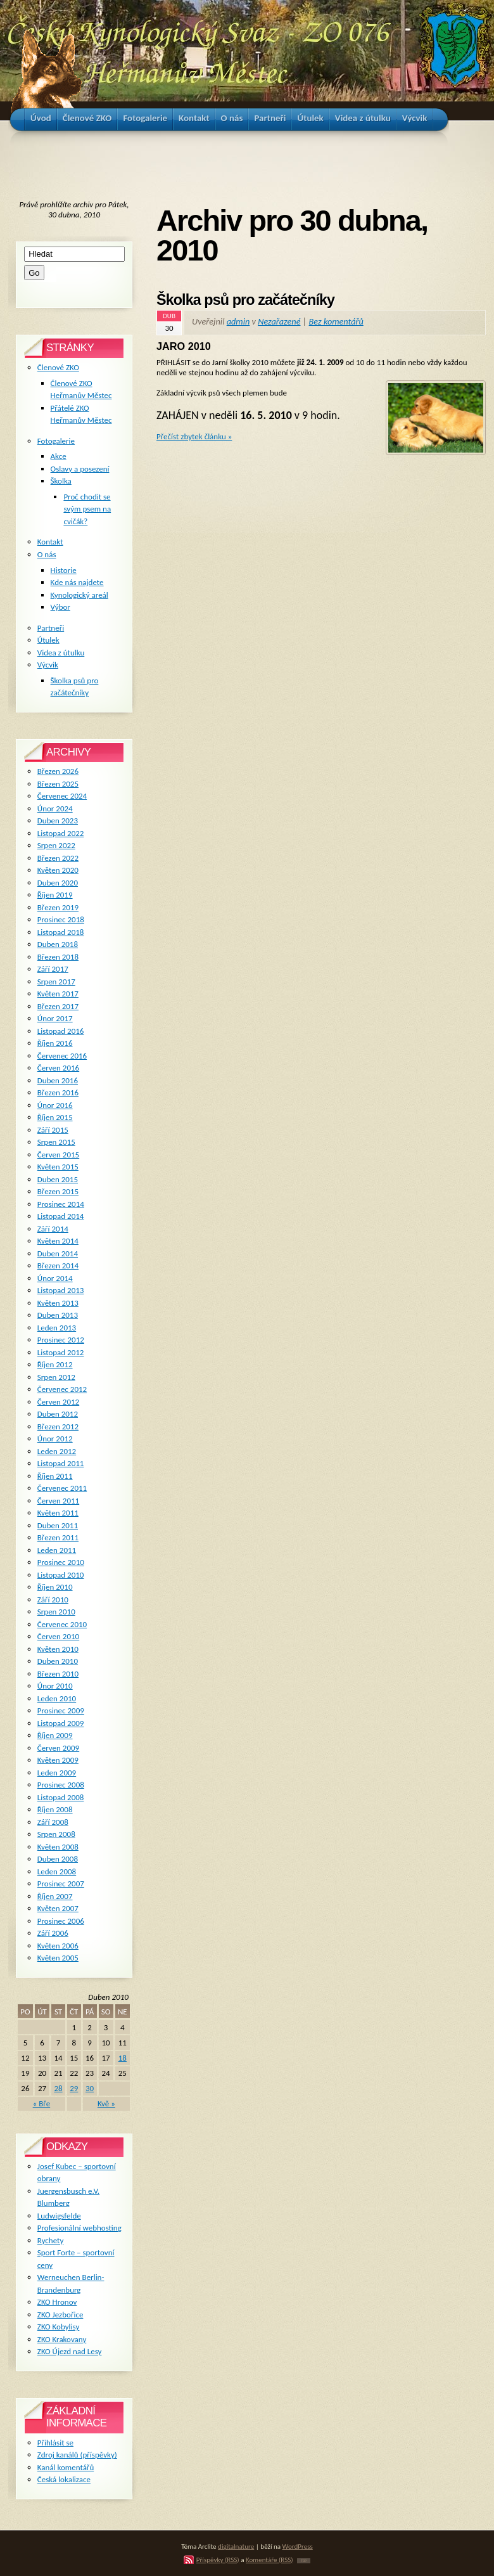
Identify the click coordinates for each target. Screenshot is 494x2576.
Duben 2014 (57, 1253)
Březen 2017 (58, 1006)
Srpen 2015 (56, 1142)
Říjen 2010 (55, 1587)
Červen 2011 (58, 1500)
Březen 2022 (58, 858)
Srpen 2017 (56, 981)
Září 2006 (52, 1933)
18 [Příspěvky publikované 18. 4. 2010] (122, 2058)
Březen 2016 (58, 1092)
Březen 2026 (58, 771)
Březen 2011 (58, 1537)
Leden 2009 (56, 1772)
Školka (61, 481)
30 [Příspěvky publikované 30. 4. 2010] (90, 2088)
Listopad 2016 (60, 1031)
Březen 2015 (58, 1191)
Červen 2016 (58, 1067)
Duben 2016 (57, 1080)
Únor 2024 (55, 808)
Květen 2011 (58, 1512)
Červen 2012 (58, 1402)
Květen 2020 (58, 870)
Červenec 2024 (62, 796)
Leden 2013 (56, 1327)
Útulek (48, 640)
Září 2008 (52, 1822)
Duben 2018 (57, 944)
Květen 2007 (58, 1908)
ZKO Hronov (57, 2302)
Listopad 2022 (60, 833)
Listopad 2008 (60, 1797)
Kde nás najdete (77, 582)
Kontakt (50, 541)
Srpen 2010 (56, 1611)
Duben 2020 (57, 882)
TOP (304, 2561)
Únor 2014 (55, 1278)
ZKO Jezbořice (60, 2314)
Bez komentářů (336, 321)
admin (238, 321)
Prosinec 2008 (60, 1784)
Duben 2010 (57, 1661)
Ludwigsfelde (59, 2215)
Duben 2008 (57, 1859)
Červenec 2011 (62, 1488)
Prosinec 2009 (60, 1710)
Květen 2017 (58, 993)
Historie (64, 570)
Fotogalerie (56, 441)
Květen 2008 (58, 1847)
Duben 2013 (57, 1315)
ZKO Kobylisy (58, 2326)
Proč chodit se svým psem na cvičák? (87, 509)
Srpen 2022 (56, 845)
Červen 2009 (58, 1748)
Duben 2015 (57, 1179)
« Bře (42, 2103)
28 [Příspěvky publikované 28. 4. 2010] (58, 2088)
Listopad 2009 (60, 1723)
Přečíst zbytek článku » (194, 436)
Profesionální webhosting (79, 2227)
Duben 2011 (57, 1525)
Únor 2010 (55, 1685)
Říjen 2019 (55, 894)
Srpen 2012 (56, 1377)
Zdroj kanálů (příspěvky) (77, 2454)
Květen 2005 (58, 1957)
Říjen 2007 (55, 1896)
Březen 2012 (58, 1426)
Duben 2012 (57, 1414)
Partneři (50, 628)
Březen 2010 (58, 1673)
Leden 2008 (56, 1871)
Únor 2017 (55, 1018)
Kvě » (106, 2103)
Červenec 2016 (62, 1055)
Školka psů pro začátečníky (245, 300)
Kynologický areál (79, 595)
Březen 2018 (58, 957)
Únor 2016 (55, 1105)
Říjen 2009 (55, 1735)
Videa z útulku (60, 652)
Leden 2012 (56, 1451)
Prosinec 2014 (60, 1204)
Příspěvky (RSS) (217, 2559)
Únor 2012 (55, 1438)
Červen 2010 (58, 1636)
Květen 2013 (58, 1303)
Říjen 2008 (55, 1809)
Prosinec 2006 (60, 1921)
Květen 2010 (58, 1649)
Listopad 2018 (60, 932)
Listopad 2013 (60, 1290)
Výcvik (47, 664)
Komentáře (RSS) (269, 2559)
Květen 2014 (58, 1241)
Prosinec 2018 (60, 919)
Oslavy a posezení (80, 468)
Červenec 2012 (62, 1389)
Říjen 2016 (55, 1043)
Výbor (60, 607)
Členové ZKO (58, 367)
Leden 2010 (56, 1698)
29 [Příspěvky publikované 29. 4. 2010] (74, 2088)
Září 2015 (52, 1130)
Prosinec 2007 (60, 1883)
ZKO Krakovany (61, 2339)
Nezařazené (279, 321)
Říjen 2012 (55, 1364)
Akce (58, 456)
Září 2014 (52, 1228)
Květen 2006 (58, 1945)
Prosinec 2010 (60, 1562)
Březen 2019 (58, 907)
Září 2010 (52, 1599)
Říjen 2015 (55, 1117)
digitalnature (236, 2546)
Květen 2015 (58, 1166)
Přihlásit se (55, 2442)
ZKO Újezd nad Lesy (69, 2351)
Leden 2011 (56, 1550)
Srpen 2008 (56, 1834)
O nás (46, 554)
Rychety (50, 2240)
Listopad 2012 (60, 1352)
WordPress (297, 2546)
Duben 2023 (57, 820)
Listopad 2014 (60, 1216)
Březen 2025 (58, 784)
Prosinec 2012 (60, 1339)
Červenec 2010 (62, 1624)
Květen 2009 (58, 1760)
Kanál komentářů (65, 2467)
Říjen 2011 (55, 1476)
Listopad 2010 (60, 1575)
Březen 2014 (58, 1265)
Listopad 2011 (60, 1463)
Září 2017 (52, 969)
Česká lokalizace (64, 2479)
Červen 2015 (58, 1154)
